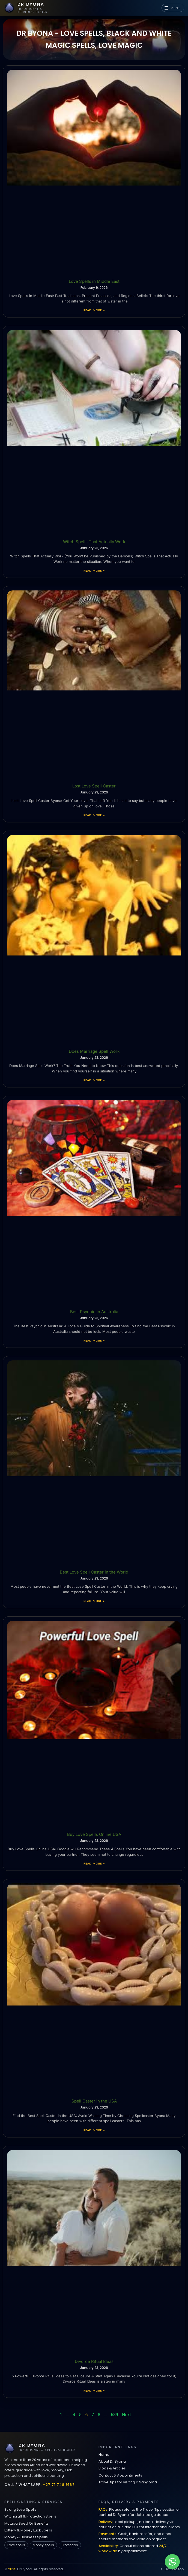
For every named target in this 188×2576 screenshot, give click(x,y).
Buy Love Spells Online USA (94, 1834)
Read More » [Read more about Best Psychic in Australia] (93, 1340)
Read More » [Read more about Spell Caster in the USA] (93, 2130)
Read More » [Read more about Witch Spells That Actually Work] (93, 570)
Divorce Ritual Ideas (94, 2361)
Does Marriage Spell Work (94, 1051)
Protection (70, 2545)
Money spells (43, 2545)
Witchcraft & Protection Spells (30, 2516)
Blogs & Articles (112, 2468)
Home (104, 2454)
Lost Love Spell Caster (94, 786)
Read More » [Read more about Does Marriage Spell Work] (93, 1080)
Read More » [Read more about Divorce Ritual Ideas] (93, 2390)
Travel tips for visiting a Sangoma (128, 2482)
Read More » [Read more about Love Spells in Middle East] (93, 310)
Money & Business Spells (26, 2537)
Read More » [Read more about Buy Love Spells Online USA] (93, 1863)
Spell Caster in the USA (94, 2101)
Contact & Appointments (120, 2475)
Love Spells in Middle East (94, 281)
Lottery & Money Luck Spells (28, 2530)
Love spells (16, 2545)
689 (114, 2414)
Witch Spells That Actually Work (94, 541)
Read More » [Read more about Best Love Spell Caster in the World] (93, 1601)
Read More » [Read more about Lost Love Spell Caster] (93, 815)
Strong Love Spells (20, 2509)
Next (126, 2414)
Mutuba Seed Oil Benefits (26, 2523)
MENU (173, 8)
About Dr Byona (112, 2461)
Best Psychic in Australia (94, 1311)
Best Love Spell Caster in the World (94, 1572)
